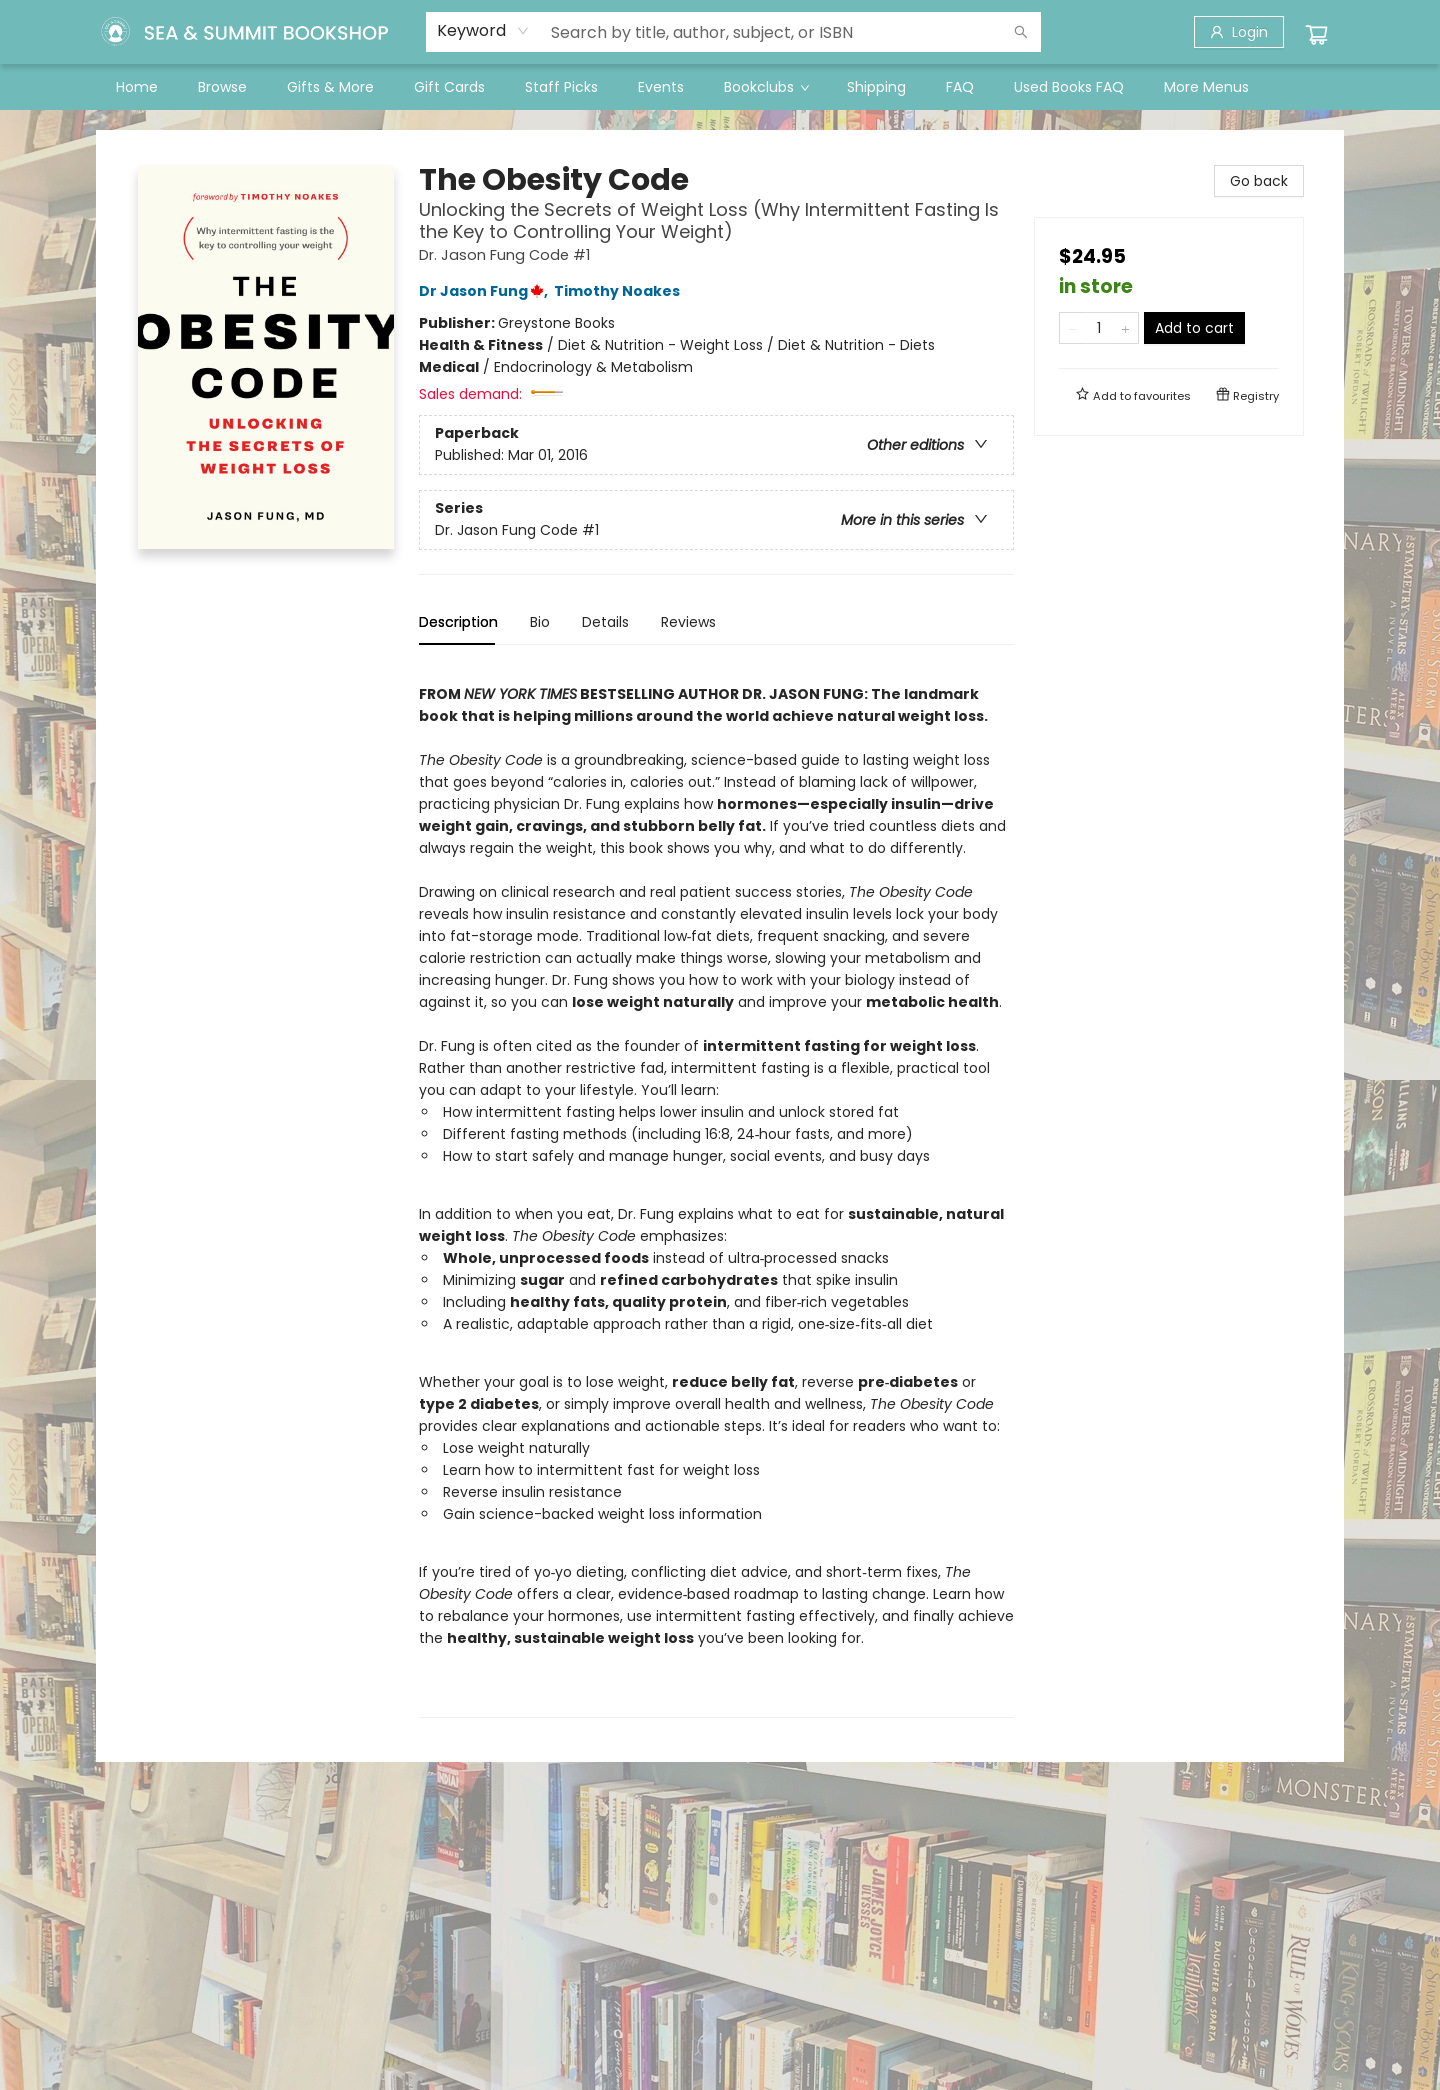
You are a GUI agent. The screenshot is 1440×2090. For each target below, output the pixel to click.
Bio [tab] (540, 622)
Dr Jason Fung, (486, 291)
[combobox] (483, 31)
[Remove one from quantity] (1072, 328)
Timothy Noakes (620, 291)
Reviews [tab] (688, 622)
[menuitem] (137, 87)
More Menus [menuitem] (1206, 87)
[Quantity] (1099, 328)
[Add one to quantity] (1125, 328)
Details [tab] (605, 622)
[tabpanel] (716, 1189)
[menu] (720, 87)
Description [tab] (458, 622)
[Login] (1239, 32)
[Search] (1021, 32)
